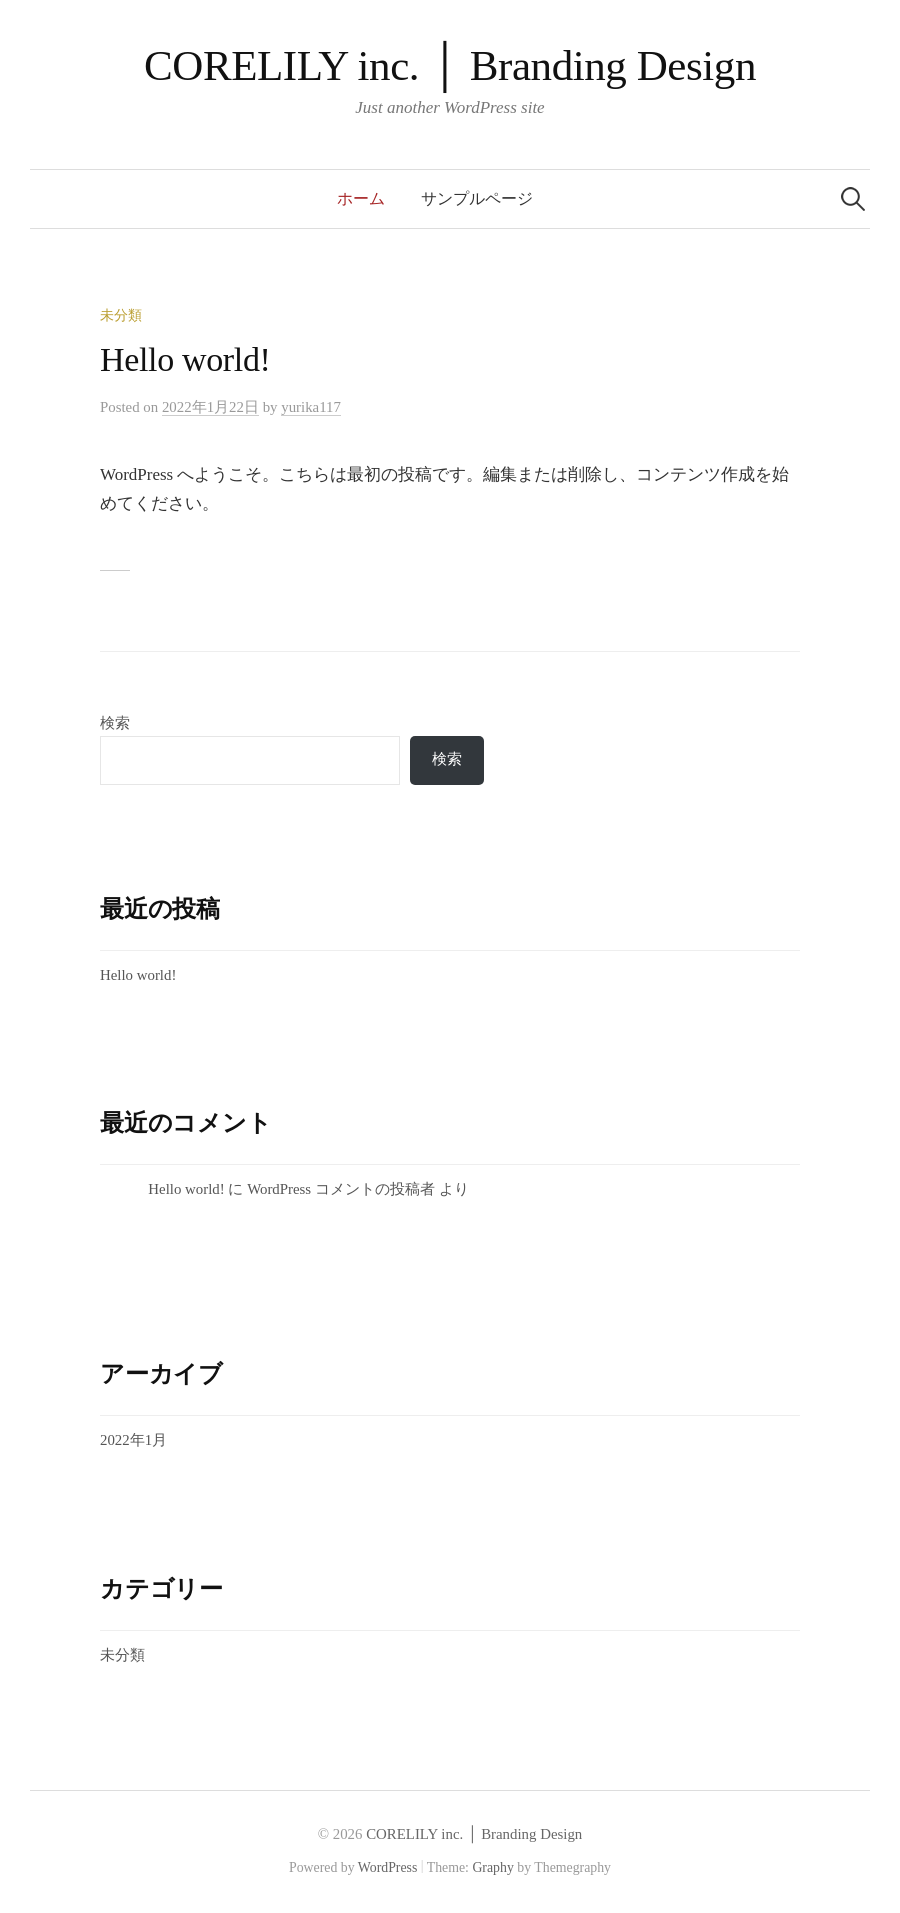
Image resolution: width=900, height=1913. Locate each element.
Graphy (492, 1867)
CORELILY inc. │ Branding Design (450, 65)
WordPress (388, 1867)
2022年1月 (133, 1440)
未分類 (121, 315)
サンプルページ (477, 198)
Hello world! (185, 359)
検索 (115, 723)
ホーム (361, 198)
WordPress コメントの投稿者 (341, 1189)
